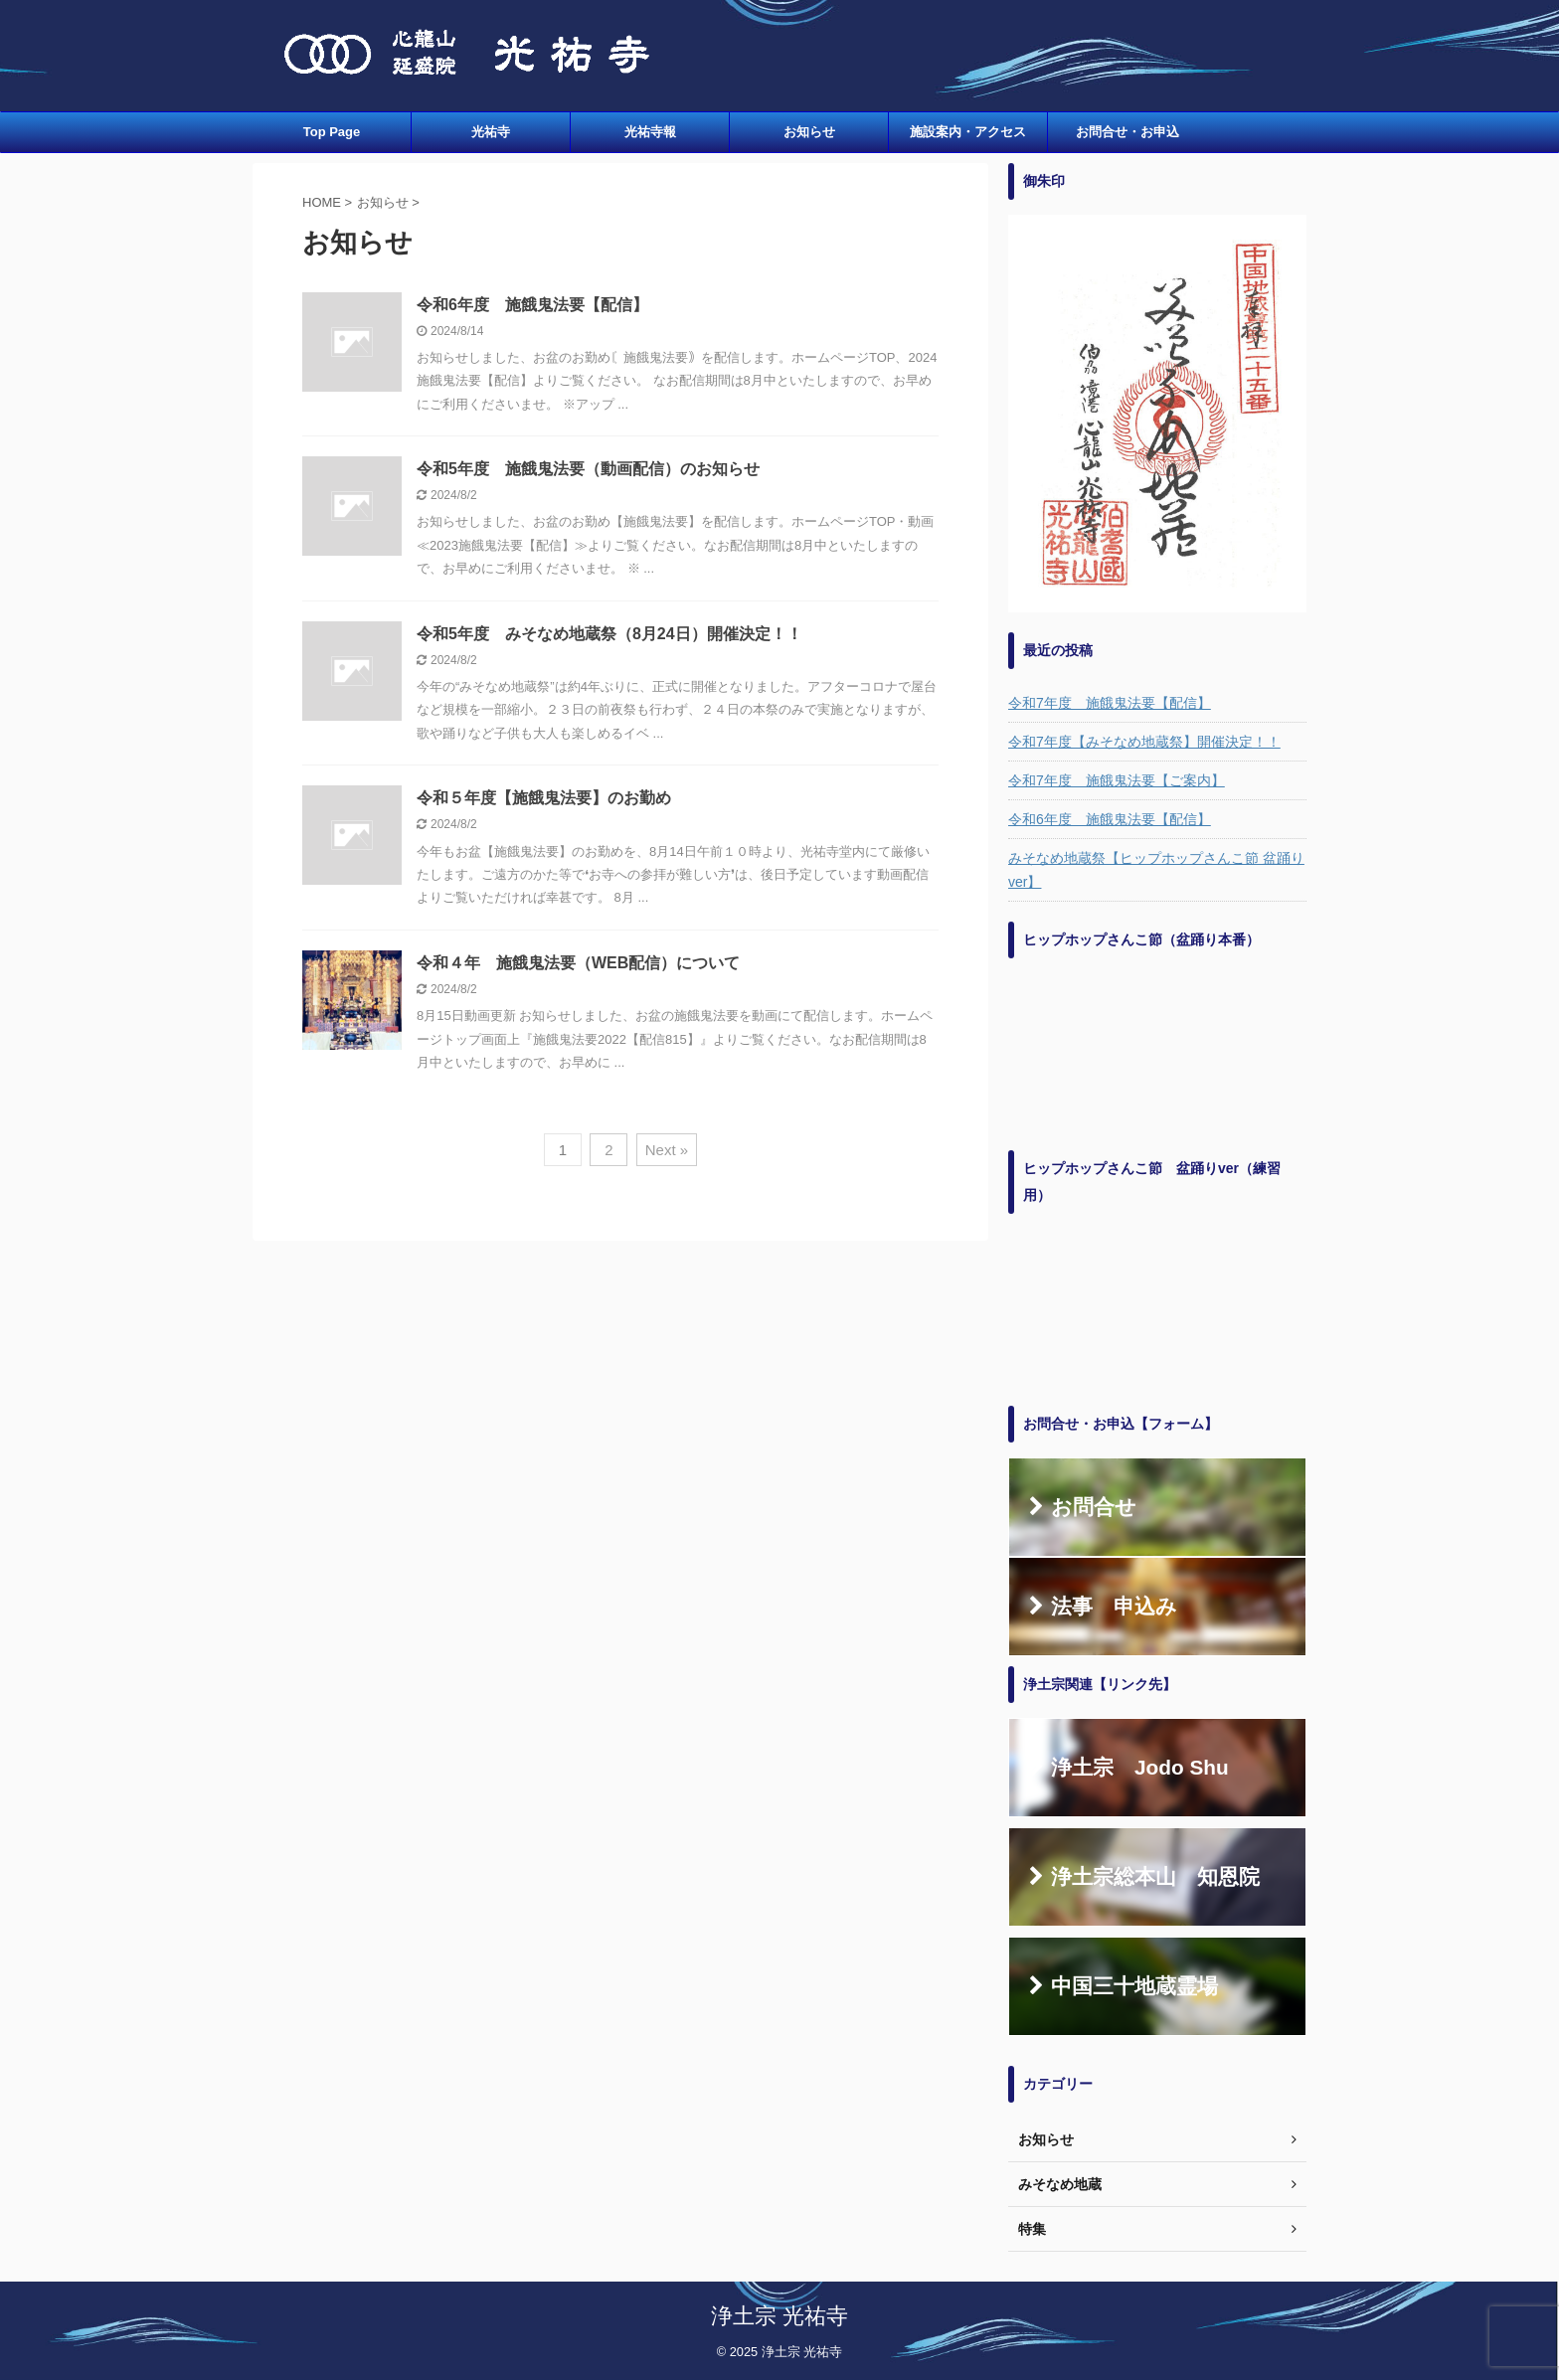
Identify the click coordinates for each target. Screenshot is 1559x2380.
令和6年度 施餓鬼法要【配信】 (532, 304)
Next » (666, 1149)
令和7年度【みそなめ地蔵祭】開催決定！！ (1144, 742)
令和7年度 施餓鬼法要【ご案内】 (1116, 780)
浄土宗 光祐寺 (779, 2315)
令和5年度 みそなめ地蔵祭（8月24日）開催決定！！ (609, 633)
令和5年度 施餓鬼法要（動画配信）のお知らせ (588, 468)
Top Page (332, 131)
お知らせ (809, 131)
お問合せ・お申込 (1127, 131)
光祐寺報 (650, 131)
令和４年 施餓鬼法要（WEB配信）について (578, 962)
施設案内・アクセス (968, 131)
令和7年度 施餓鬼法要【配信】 (1109, 703)
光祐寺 (490, 131)
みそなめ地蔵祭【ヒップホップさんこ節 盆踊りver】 (1156, 870)
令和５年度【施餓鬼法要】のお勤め (544, 797)
